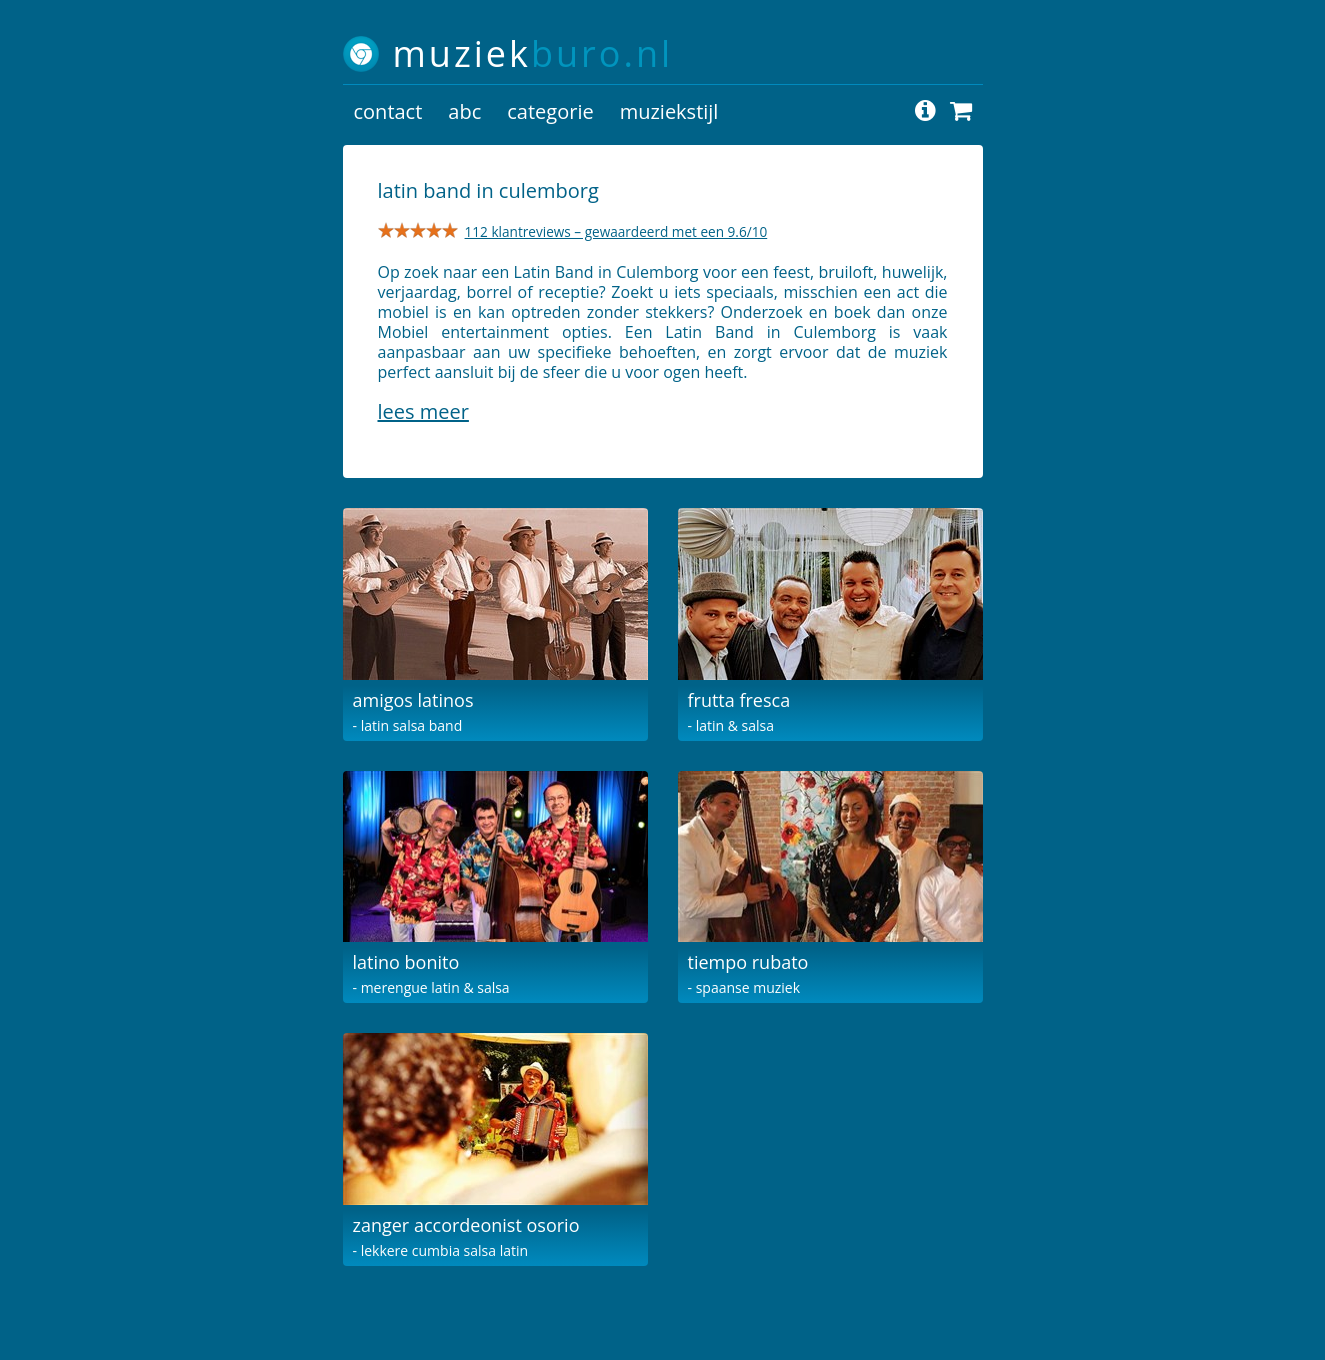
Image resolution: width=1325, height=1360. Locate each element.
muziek (533, 53)
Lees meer (423, 411)
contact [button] (388, 111)
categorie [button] (550, 111)
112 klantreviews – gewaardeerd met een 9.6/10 (616, 231)
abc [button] (464, 111)
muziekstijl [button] (669, 111)
